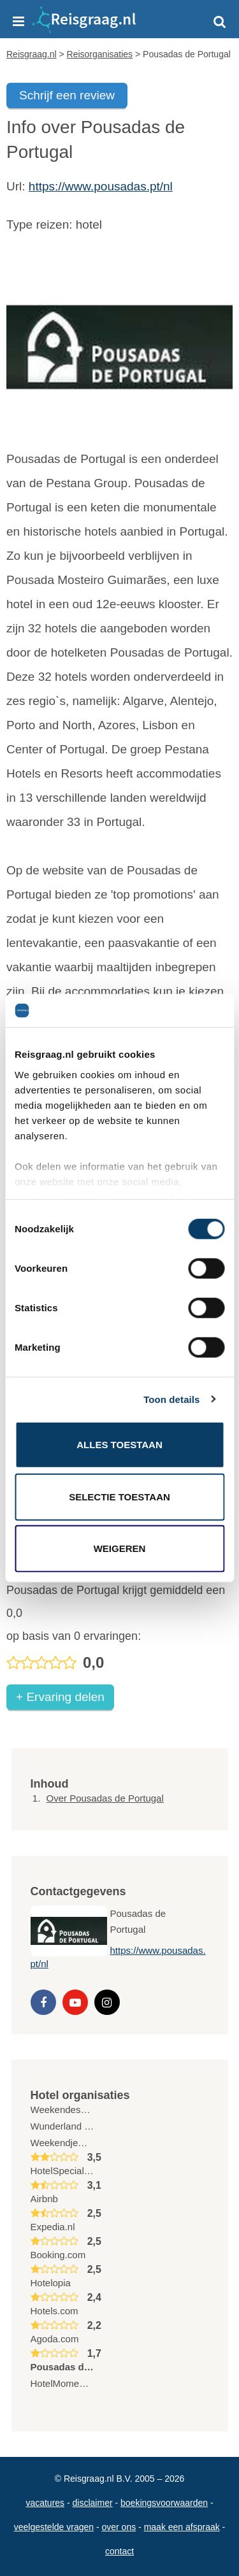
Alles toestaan (119, 1444)
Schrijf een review (67, 95)
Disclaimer (93, 2503)
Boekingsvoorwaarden (164, 2503)
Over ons (118, 2527)
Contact (119, 2551)
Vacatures (44, 2503)
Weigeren (120, 1548)
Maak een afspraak (182, 2527)
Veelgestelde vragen (54, 2527)
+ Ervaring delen (60, 1697)
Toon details (171, 1398)
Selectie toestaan (119, 1496)
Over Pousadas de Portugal (105, 1798)
